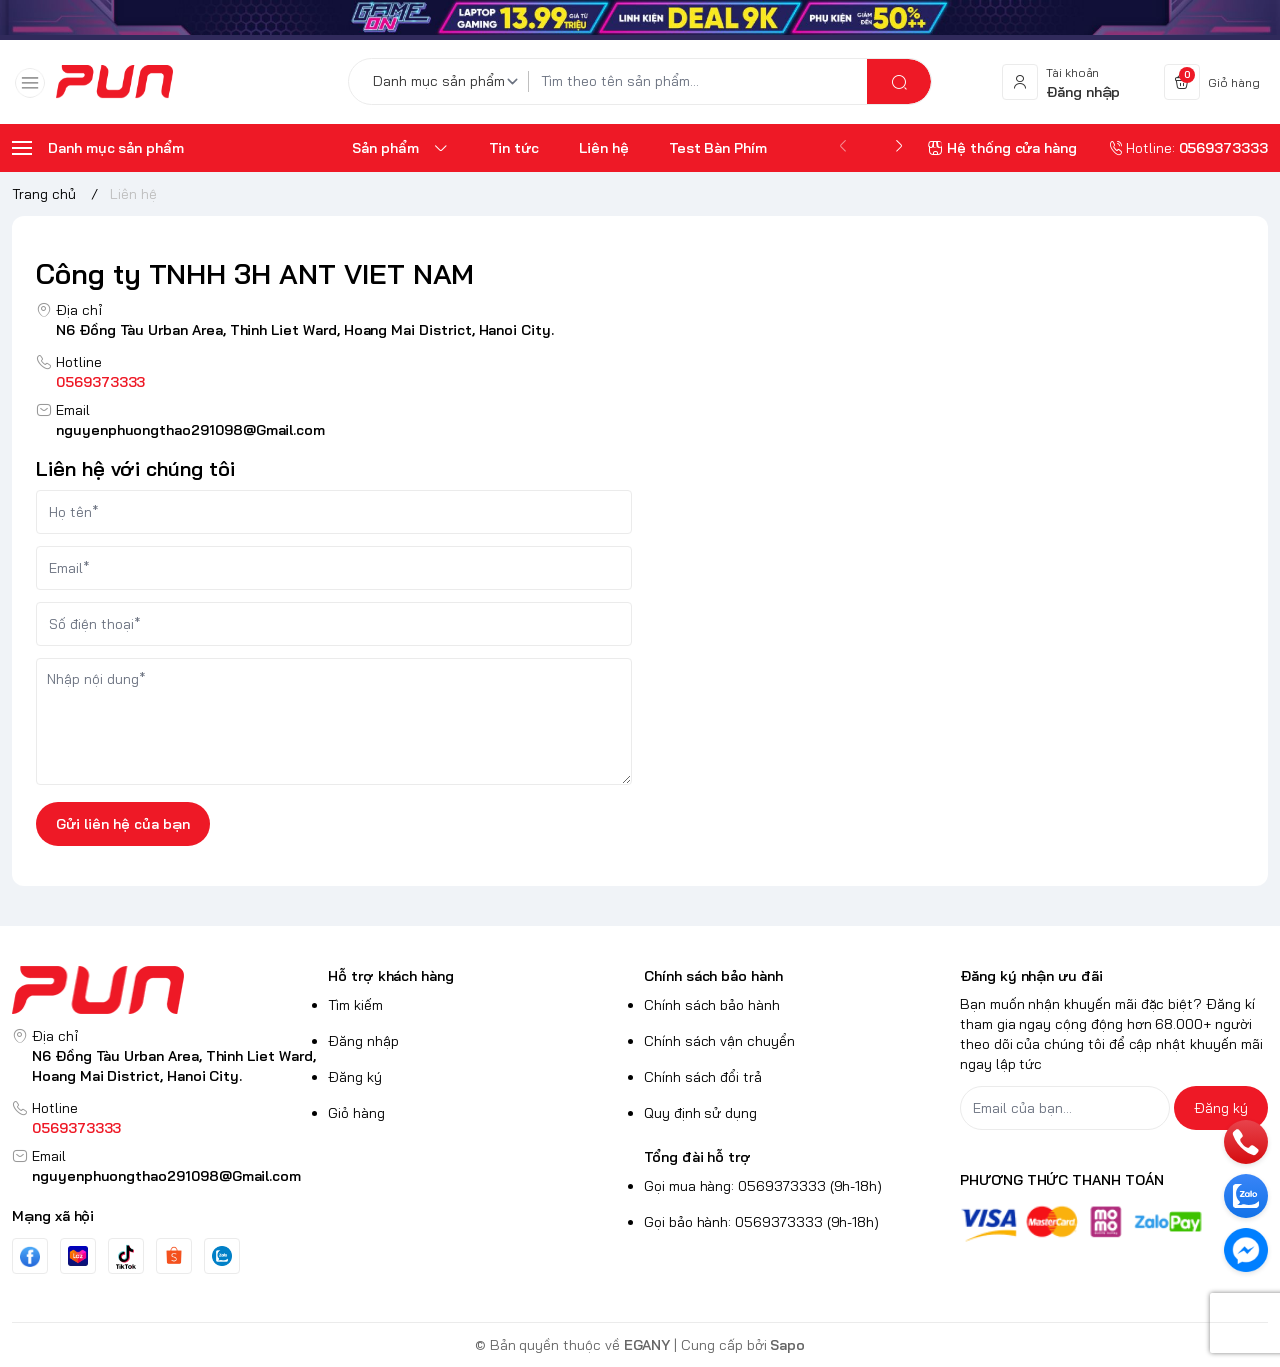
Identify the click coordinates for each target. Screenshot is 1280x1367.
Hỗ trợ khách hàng (391, 976)
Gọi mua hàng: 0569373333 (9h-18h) (763, 1186)
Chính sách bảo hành (713, 976)
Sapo (787, 1345)
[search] (899, 81)
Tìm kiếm (355, 1005)
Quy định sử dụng (700, 1113)
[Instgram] (174, 1256)
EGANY (647, 1345)
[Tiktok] (126, 1256)
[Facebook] (30, 1256)
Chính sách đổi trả (703, 1077)
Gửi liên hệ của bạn (123, 824)
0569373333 (100, 382)
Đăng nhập (363, 1041)
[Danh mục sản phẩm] (449, 81)
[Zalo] (222, 1256)
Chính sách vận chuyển (719, 1041)
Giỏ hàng (356, 1113)
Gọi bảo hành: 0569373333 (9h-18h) (761, 1222)
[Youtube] (78, 1256)
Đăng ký (355, 1077)
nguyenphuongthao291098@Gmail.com (190, 430)
